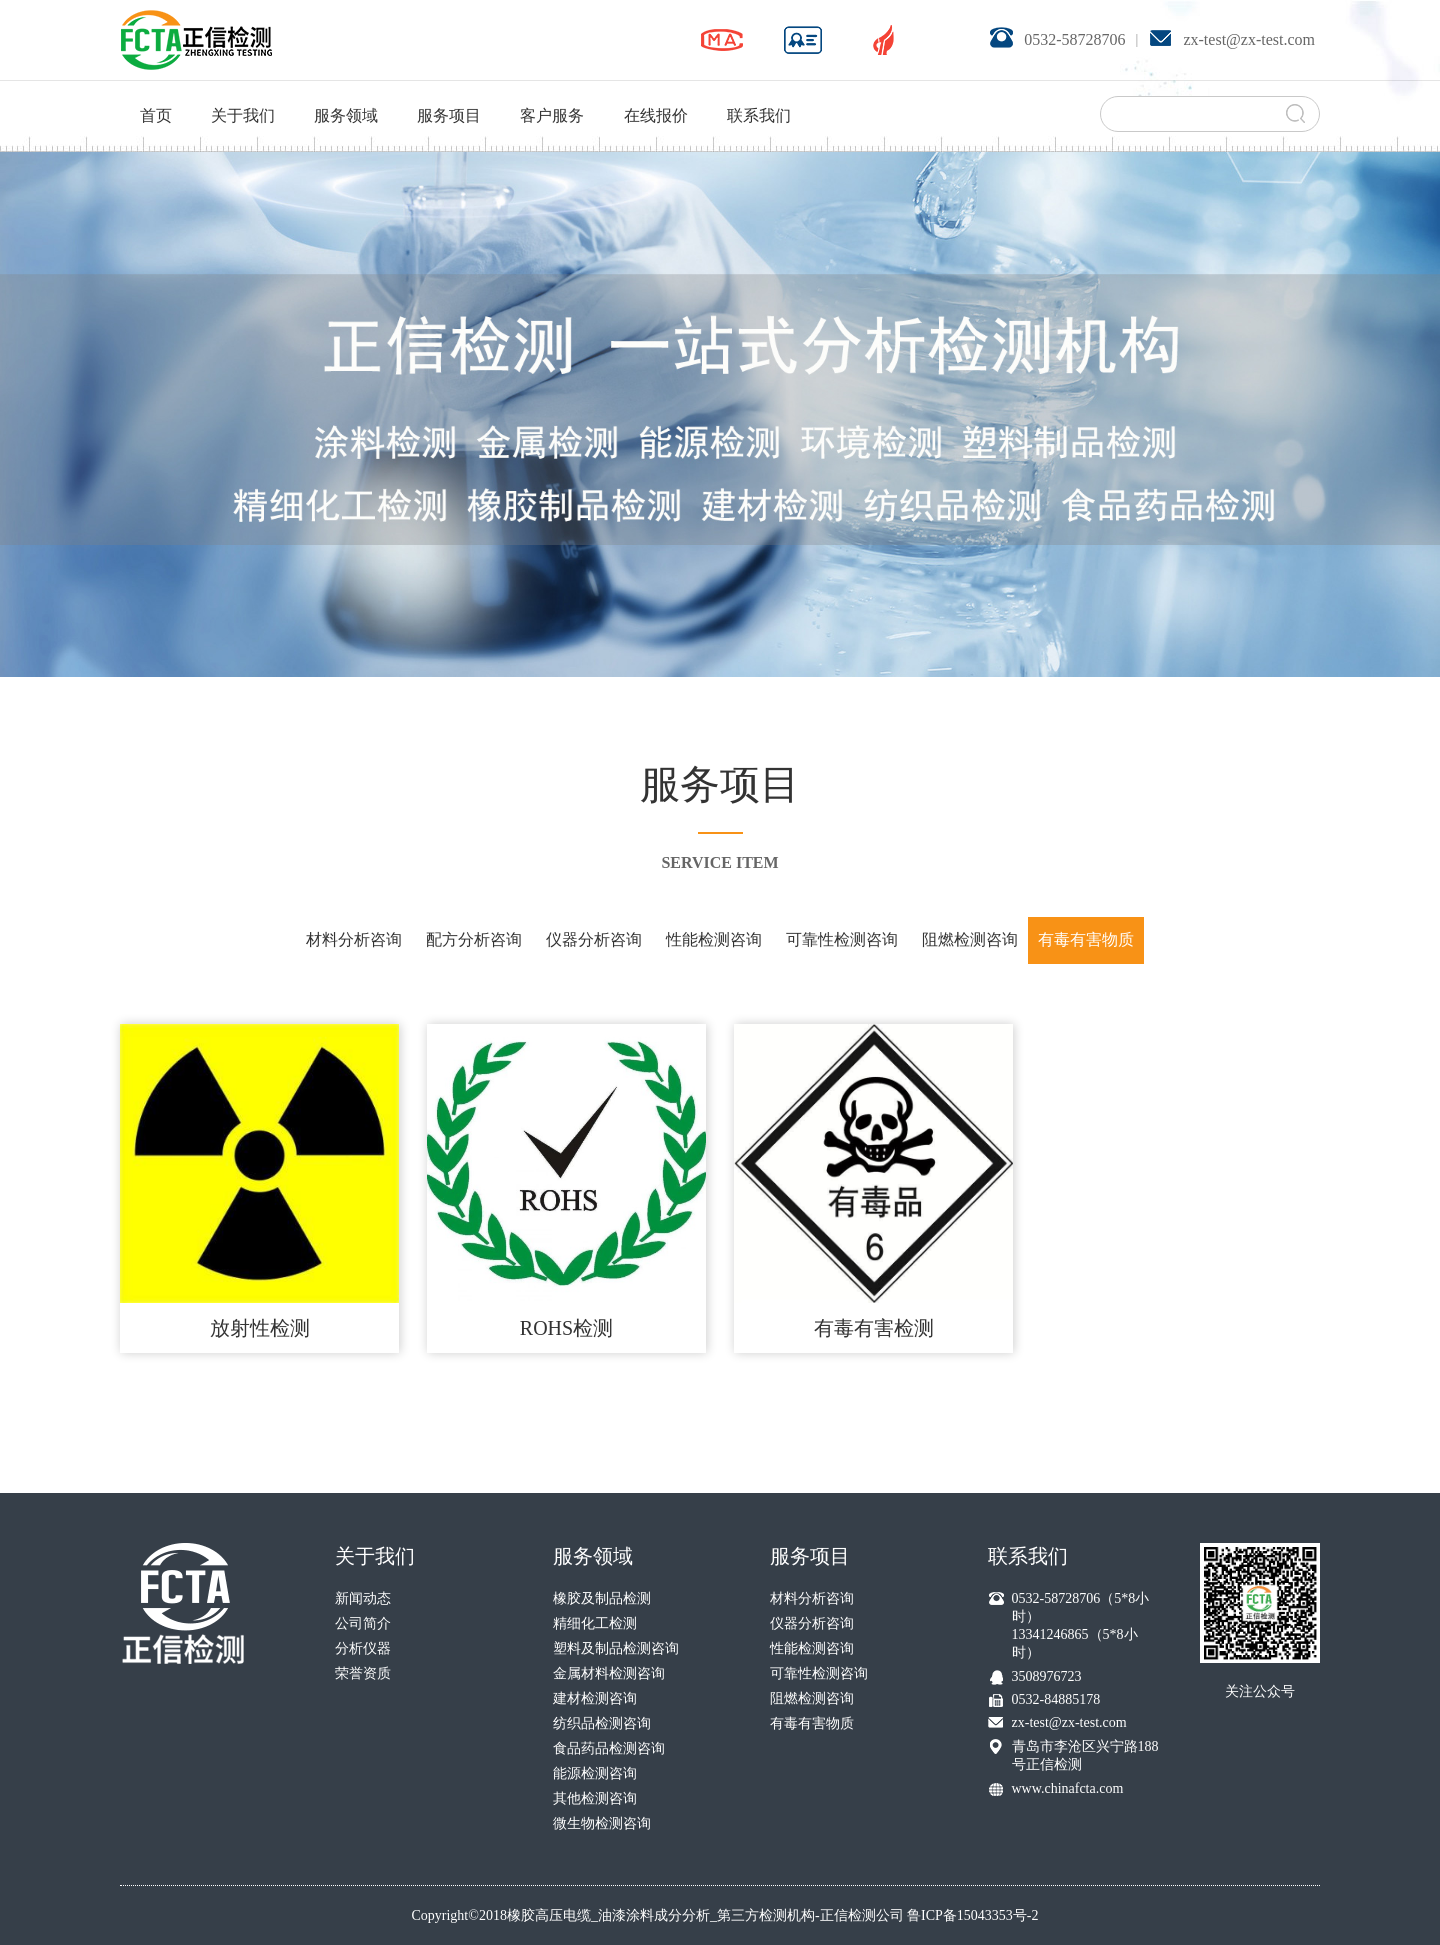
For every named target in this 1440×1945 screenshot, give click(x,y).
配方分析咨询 (474, 939)
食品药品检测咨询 (609, 1748)
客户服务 (552, 90)
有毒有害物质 (1086, 939)
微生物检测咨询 (602, 1823)
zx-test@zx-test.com (1069, 1722)
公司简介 (363, 1623)
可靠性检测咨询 (842, 939)
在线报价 (656, 90)
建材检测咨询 (595, 1698)
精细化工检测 (595, 1623)
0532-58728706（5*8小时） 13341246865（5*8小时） (1081, 1625)
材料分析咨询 (354, 939)
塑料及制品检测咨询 (616, 1648)
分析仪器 (363, 1648)
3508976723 (1047, 1676)
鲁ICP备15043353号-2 (972, 1915)
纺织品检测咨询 (602, 1723)
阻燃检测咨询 (970, 939)
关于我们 (243, 90)
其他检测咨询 (595, 1798)
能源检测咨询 (595, 1773)
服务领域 (346, 90)
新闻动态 (363, 1598)
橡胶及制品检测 (602, 1598)
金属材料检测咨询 (609, 1673)
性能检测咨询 (714, 939)
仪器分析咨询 (594, 939)
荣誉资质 (363, 1673)
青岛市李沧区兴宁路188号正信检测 (1085, 1755)
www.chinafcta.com (1068, 1788)
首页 (156, 90)
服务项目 (449, 90)
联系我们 (759, 90)
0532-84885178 (1056, 1699)
